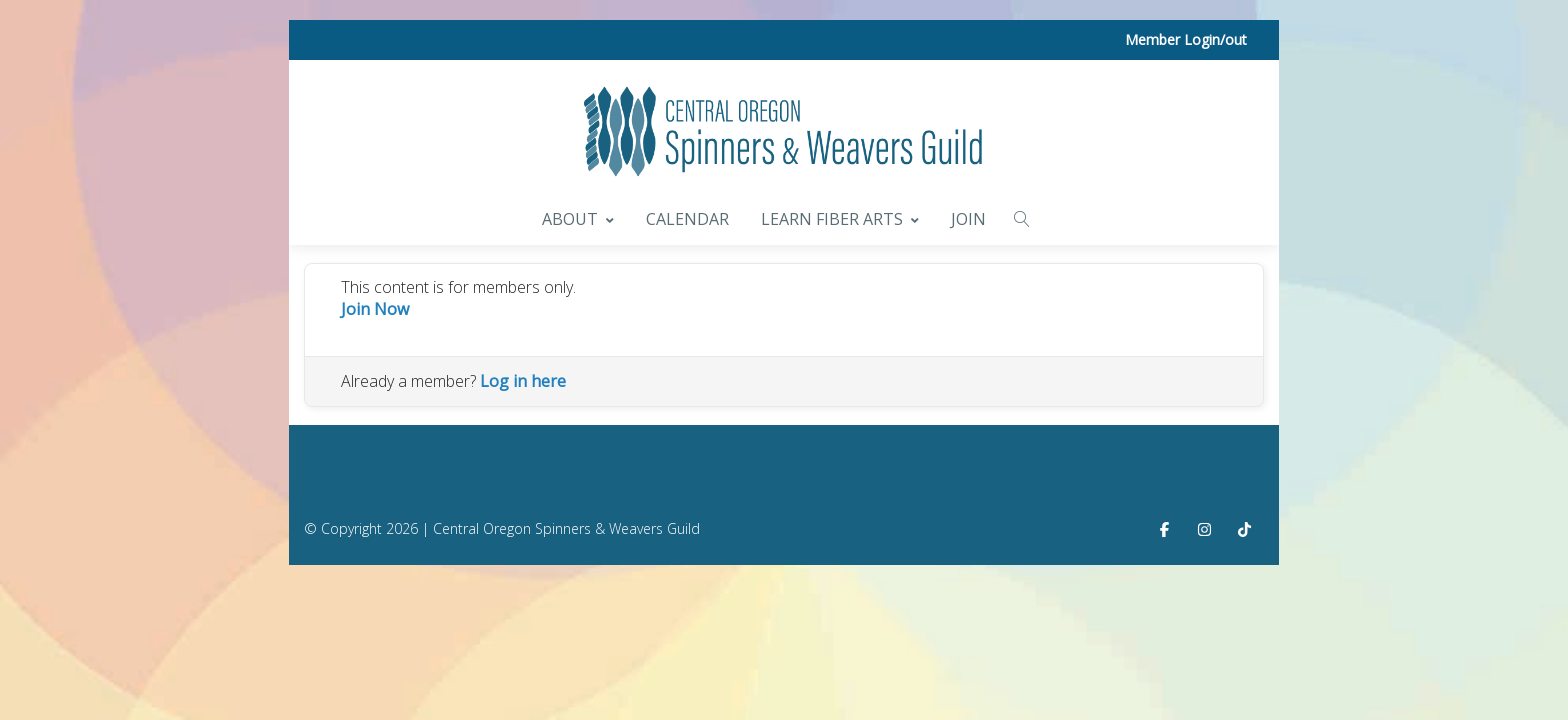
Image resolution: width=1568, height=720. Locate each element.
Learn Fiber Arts (840, 219)
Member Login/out (1186, 39)
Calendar (687, 219)
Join (968, 219)
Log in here (523, 381)
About (578, 219)
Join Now (375, 309)
